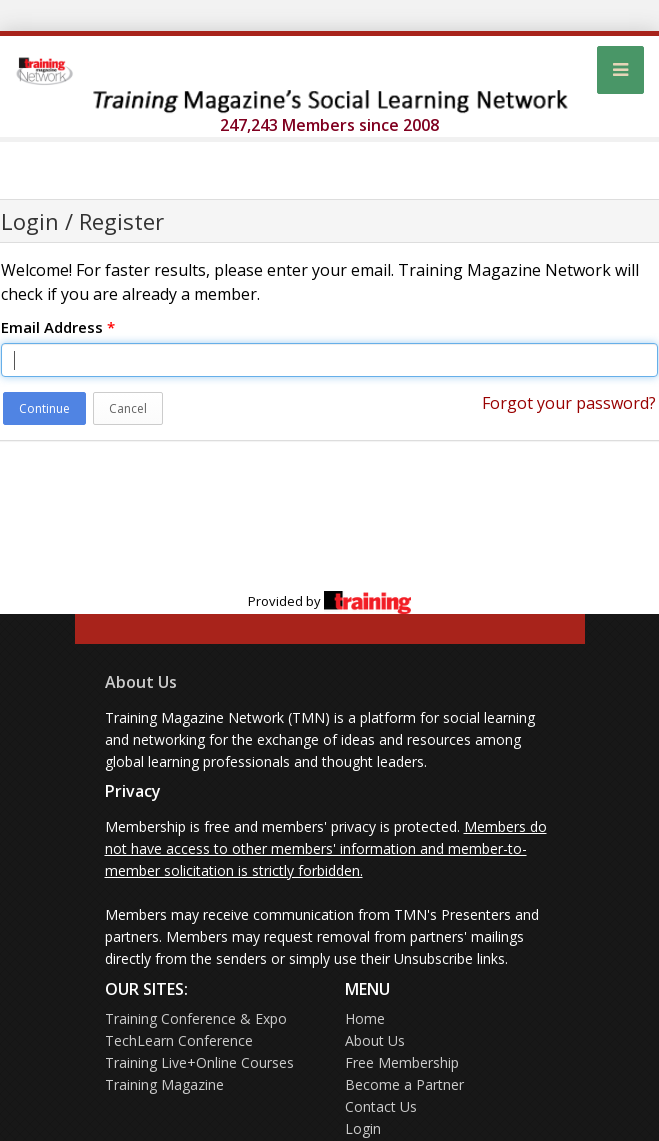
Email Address (58, 327)
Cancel (128, 408)
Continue (44, 408)
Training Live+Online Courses (199, 1062)
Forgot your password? (569, 403)
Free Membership (402, 1062)
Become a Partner (404, 1084)
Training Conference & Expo (196, 1018)
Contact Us (381, 1106)
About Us (141, 682)
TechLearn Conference (179, 1040)
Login (363, 1128)
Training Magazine (164, 1084)
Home (365, 1018)
